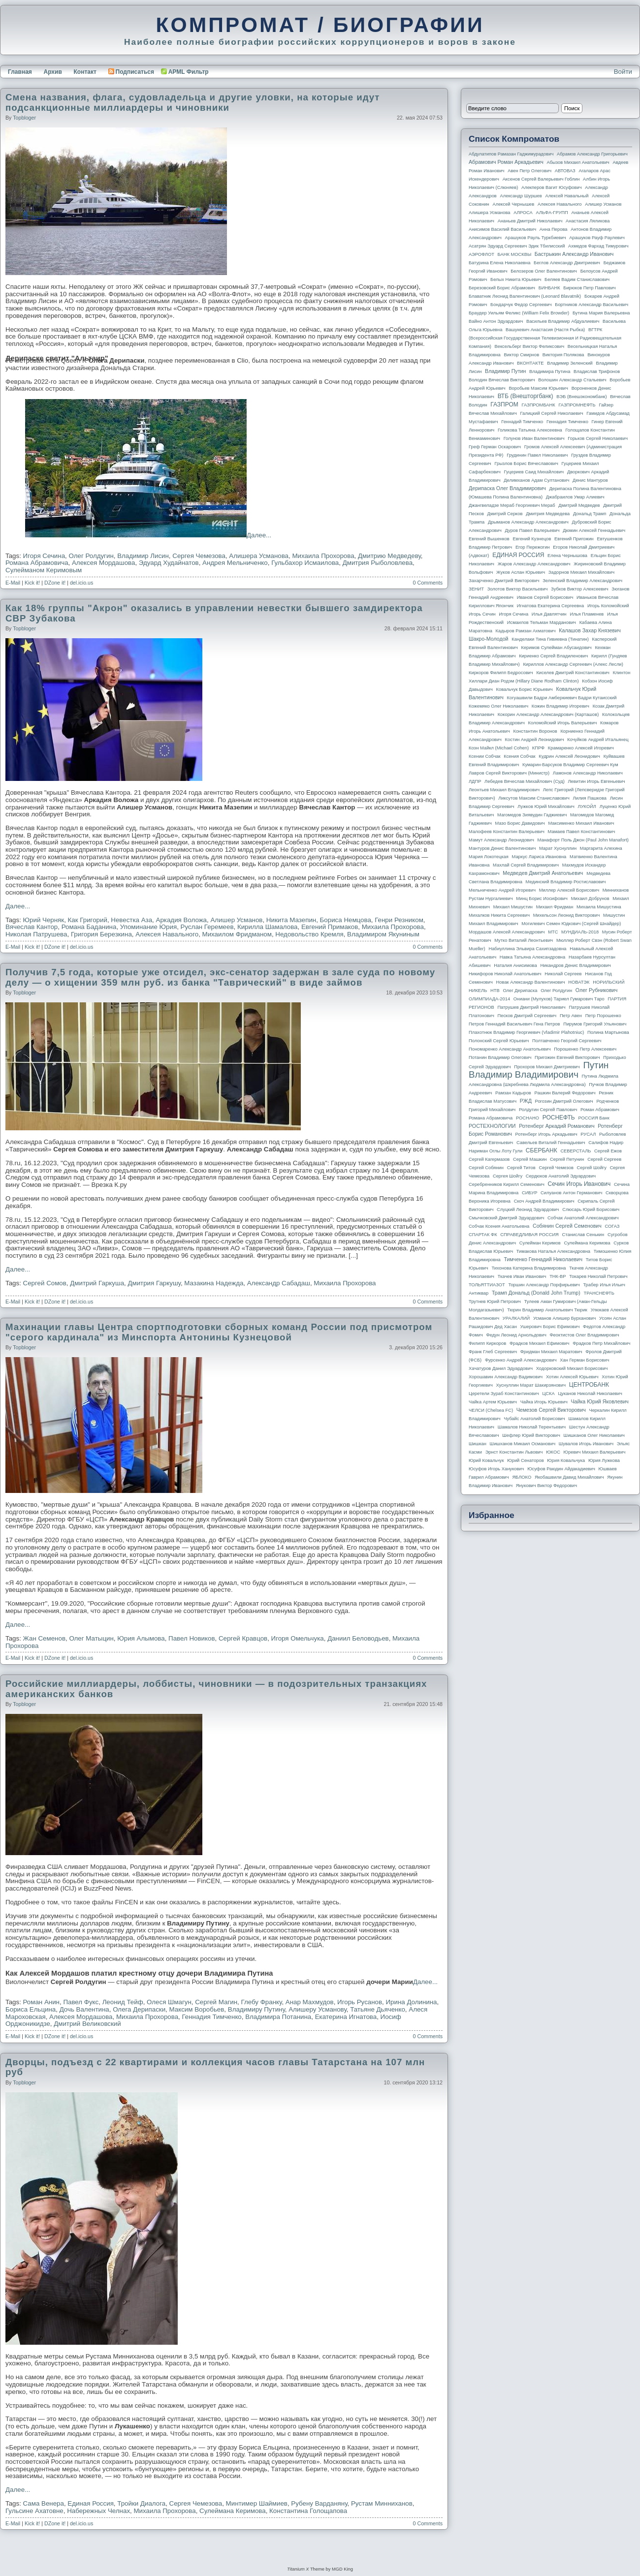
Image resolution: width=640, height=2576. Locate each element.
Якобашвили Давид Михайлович (569, 1477)
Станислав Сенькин (583, 1234)
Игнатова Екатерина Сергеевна (550, 605)
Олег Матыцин (91, 1638)
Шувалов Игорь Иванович (586, 1443)
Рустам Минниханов (382, 2503)
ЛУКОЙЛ (587, 806)
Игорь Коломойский (608, 605)
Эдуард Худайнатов (169, 562)
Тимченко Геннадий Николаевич (543, 1259)
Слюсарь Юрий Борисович (590, 1209)
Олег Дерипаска (520, 990)
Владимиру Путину (256, 2009)
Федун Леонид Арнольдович (516, 1335)
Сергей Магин (216, 2002)
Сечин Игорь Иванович (578, 1183)
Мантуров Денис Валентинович (502, 848)
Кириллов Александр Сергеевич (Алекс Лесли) (573, 664)
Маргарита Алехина (601, 848)
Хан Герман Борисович (584, 1360)
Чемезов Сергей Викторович (551, 1410)
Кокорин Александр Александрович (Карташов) (548, 714)
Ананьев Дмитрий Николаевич (530, 220)
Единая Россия (90, 2503)
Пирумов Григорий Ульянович (594, 1024)
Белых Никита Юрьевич (515, 279)
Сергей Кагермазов (489, 1159)
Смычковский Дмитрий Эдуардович (506, 1217)
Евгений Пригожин (574, 538)
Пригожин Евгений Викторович (567, 1057)
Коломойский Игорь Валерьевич (562, 722)
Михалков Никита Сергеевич (499, 915)
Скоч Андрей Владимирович (544, 1201)
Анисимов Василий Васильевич (502, 229)
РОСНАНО (527, 1118)
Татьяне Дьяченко (377, 2009)
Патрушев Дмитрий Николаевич (531, 1007)
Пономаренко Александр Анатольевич (510, 1049)
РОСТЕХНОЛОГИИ (492, 1126)
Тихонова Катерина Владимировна (528, 1268)
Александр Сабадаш (278, 1283)
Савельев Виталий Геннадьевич (550, 1142)
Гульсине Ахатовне (34, 2510)
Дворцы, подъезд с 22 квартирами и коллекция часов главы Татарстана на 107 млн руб (215, 2067)
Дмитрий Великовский (87, 2023)
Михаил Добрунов (590, 898)
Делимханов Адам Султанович (536, 480)
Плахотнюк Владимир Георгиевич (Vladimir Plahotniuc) (526, 1032)
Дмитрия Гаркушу (154, 1283)
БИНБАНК (549, 287)
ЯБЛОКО (521, 1477)
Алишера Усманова (258, 555)
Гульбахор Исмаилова (305, 562)
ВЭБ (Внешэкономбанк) (581, 396)
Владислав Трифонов (597, 371)
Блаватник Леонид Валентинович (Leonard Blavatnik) (525, 296)
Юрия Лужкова (604, 1460)
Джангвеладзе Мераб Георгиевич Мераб (512, 505)
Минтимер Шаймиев (257, 2503)
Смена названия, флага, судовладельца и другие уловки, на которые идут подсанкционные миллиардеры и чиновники (192, 102)
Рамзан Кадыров (513, 1092)
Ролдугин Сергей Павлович (548, 1109)
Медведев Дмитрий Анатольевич (543, 873)
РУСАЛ (588, 1134)
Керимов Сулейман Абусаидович (556, 647)
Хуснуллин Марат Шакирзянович (531, 1385)
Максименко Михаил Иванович (581, 823)
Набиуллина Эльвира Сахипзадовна (527, 948)
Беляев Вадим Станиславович (576, 279)
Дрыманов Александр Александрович (528, 522)
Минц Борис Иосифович (542, 898)
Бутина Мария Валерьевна (601, 312)
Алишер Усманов (236, 920)
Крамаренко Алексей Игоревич (581, 747)
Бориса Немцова (345, 920)
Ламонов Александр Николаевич (588, 773)
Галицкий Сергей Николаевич (551, 413)
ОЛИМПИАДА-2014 (489, 998)
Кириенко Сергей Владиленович (553, 655)
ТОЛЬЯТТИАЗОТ (487, 1284)
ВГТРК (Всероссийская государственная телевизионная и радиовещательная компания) (545, 338)
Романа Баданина (89, 927)
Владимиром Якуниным (383, 934)
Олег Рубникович (597, 990)
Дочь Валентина (84, 2009)
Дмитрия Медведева (548, 513)
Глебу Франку (261, 2002)
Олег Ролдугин (90, 555)
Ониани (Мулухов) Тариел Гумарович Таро (559, 998)
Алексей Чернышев (513, 204)
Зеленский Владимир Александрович (582, 580)
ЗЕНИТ (476, 589)
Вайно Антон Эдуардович (496, 321)
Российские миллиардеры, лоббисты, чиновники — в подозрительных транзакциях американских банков (216, 1688)
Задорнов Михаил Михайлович (581, 572)
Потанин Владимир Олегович (500, 1057)
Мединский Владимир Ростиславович (566, 881)
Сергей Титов (521, 1167)
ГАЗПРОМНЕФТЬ (576, 405)
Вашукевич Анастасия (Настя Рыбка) (545, 329)
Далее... (259, 535)
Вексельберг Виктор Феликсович (530, 346)
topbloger (24, 118)
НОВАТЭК (578, 982)
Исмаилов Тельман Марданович (541, 622)
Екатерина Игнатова (346, 2016)
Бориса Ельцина (30, 2009)
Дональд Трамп (589, 513)
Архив (53, 71)
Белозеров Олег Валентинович (544, 271)
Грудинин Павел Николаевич (537, 455)
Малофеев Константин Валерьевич (506, 831)
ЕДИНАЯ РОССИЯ (518, 555)
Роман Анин (41, 2002)
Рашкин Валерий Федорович (565, 1092)
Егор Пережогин (532, 547)
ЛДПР (475, 781)
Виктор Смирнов (522, 354)
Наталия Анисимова (515, 965)
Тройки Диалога (141, 2503)
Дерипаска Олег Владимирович (507, 488)
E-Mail (12, 583)
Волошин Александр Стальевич (572, 379)
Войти (623, 71)
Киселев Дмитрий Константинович (572, 672)
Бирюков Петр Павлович (589, 287)
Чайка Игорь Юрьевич (544, 1401)
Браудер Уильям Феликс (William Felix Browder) (519, 312)
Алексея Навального (166, 934)
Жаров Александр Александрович (534, 563)
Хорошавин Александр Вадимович (506, 1376)
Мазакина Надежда (213, 1283)
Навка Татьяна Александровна (532, 957)
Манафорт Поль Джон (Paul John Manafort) (583, 840)
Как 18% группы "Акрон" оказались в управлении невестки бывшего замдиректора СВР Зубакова (214, 613)
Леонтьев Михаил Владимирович (504, 789)
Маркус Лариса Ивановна (539, 856)
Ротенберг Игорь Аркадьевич (546, 1134)
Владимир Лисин (143, 555)
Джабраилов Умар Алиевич (575, 497)
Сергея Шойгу (507, 1176)
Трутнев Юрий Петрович (495, 1301)
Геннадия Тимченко (211, 2016)
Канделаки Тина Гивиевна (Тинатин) (550, 639)
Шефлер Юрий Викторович (531, 1435)
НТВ (495, 990)
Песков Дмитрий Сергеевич (527, 1015)
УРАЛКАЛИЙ (516, 1318)
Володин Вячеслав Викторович (502, 379)
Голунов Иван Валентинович (534, 438)
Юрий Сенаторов (525, 1460)
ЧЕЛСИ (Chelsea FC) (491, 1410)
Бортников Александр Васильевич (591, 304)
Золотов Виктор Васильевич (517, 589)
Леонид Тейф (122, 2002)
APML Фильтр (188, 71)
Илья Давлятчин (549, 614)
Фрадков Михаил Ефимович (540, 1343)
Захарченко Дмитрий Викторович (504, 580)
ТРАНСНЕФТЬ (599, 1293)
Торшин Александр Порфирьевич (543, 1284)
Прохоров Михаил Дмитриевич (546, 1066)
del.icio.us (81, 583)
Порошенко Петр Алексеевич (585, 1049)
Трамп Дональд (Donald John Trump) (536, 1293)
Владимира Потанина (278, 2016)
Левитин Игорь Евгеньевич (596, 781)
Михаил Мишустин (513, 906)
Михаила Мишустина (598, 906)
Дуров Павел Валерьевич (532, 530)
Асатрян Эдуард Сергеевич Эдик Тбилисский (517, 246)
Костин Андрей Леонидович (534, 739)
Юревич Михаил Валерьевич (595, 1452)
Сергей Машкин (529, 1159)
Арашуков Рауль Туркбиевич (535, 237)
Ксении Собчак (485, 756)
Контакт (84, 71)
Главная (20, 71)
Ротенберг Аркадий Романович (556, 1126)
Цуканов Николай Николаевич (590, 1393)
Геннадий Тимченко (522, 421)
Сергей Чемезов (556, 1167)
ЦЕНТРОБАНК (589, 1384)
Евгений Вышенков (489, 538)
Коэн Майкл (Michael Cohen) (499, 747)
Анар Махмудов (310, 2002)
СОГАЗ (612, 1226)
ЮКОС (553, 1452)
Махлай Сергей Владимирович (526, 865)
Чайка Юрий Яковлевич (599, 1401)
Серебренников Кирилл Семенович (506, 1184)
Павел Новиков (191, 1638)
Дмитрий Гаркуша (97, 1283)
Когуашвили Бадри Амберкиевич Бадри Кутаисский (562, 697)
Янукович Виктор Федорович (546, 1485)
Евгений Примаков (329, 927)
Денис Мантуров (590, 480)
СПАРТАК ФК (483, 1234)
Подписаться (131, 71)
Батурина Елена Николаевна (499, 262)
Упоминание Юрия (148, 927)
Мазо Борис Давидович (520, 823)
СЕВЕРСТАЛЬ (575, 1150)
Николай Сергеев (562, 973)
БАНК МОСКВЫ (515, 254)
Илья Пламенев (587, 614)
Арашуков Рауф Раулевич (597, 237)
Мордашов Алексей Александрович (506, 932)
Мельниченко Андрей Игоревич (502, 890)
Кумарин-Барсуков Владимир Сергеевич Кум (570, 764)
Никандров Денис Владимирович (575, 965)
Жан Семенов (44, 1638)
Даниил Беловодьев (358, 1638)
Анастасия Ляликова (587, 220)
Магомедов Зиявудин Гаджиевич (532, 814)
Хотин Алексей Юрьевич (572, 1376)
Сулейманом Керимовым (43, 570)
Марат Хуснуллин (557, 848)
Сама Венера (43, 2503)
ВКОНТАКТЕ (530, 363)
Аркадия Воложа (181, 920)
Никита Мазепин (291, 920)
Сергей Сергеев (604, 1159)
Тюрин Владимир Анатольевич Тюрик (547, 1309)
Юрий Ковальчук (486, 1460)
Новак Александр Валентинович (530, 982)
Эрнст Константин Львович (514, 1452)
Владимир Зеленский (569, 363)
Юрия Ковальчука (566, 1460)
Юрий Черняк (43, 920)
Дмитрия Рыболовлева (378, 562)
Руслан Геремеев (207, 927)
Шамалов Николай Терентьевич (532, 1427)
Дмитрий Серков (505, 513)
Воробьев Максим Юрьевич (538, 388)
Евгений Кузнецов (532, 538)
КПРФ (538, 747)
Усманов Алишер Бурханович (564, 1318)
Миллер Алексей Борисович (569, 890)
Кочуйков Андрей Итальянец (597, 739)
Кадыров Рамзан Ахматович (526, 630)
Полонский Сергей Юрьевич (499, 1040)
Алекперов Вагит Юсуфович (551, 187)
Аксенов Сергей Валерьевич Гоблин (541, 179)
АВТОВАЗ (565, 170)
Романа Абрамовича (36, 562)
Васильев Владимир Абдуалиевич (562, 321)
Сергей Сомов (44, 1283)
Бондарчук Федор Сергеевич (520, 304)
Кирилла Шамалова (267, 927)
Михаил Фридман (555, 906)
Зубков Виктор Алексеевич (579, 589)
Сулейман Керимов (540, 1243)
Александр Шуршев (521, 195)
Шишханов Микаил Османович (522, 1443)
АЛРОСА (523, 212)
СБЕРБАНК (541, 1150)
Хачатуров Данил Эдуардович (501, 1368)
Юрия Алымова (140, 1638)
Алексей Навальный (566, 195)
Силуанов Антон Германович (571, 1192)
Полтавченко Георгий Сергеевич (566, 1040)
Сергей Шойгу (592, 1167)
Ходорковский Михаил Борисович (572, 1368)
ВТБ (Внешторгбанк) (525, 396)
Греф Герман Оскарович (495, 446)
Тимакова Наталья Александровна (553, 1251)
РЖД (526, 1101)
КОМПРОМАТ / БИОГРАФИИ (320, 24)
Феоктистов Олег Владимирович (584, 1335)
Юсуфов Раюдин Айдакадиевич (561, 1468)
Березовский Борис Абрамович (502, 287)
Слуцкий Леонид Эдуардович (528, 1209)
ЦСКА (548, 1393)
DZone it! (54, 583)
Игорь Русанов (359, 2002)
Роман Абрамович (599, 1109)
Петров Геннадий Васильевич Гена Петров (514, 1024)
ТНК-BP (557, 1276)
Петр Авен (571, 1015)
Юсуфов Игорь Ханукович (496, 1468)
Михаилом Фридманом (237, 934)
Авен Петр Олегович (529, 170)
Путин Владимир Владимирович (538, 1070)
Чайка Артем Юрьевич (493, 1401)
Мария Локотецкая (489, 856)
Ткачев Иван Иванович (522, 1276)
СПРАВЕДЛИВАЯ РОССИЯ (529, 1234)
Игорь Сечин (482, 614)
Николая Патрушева (36, 934)
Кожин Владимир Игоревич (560, 706)
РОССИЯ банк (593, 1118)
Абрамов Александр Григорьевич (592, 154)
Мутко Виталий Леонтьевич (523, 940)
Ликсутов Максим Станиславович (534, 798)
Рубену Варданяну (319, 2503)
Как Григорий (87, 920)
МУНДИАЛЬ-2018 (580, 932)
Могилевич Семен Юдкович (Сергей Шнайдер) (571, 923)
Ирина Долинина (411, 2002)
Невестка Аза (131, 920)
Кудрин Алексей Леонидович (569, 756)
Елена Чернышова (567, 555)
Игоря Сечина (44, 555)
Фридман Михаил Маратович (551, 1351)
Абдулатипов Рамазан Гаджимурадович (511, 154)
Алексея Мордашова (103, 562)
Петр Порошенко (603, 1015)
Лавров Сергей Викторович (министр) (509, 773)
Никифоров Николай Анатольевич (505, 973)
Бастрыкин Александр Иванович (574, 254)
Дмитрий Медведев (579, 505)
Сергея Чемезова (198, 555)
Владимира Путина (549, 371)
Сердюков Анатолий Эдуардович (561, 1176)
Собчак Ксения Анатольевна (499, 1226)
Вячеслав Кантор (31, 927)
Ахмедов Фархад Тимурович (598, 246)
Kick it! (32, 583)
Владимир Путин (505, 371)
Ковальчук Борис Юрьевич (524, 689)
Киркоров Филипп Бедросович (501, 672)
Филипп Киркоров (487, 1343)
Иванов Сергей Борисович (545, 597)
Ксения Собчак (519, 756)
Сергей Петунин (567, 1159)
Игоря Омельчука (297, 1638)
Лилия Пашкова (590, 798)
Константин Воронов (535, 731)
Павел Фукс (80, 2002)
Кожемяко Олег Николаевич (498, 706)
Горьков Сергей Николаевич (598, 438)
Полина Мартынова (608, 1032)
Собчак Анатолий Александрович (583, 1217)
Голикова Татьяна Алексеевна (530, 430)
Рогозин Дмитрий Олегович (564, 1101)
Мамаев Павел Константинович (581, 831)
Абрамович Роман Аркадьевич (506, 162)
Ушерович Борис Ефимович (550, 1326)
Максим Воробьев (196, 2009)
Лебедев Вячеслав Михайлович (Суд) (524, 781)
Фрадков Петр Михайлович (601, 1343)
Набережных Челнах (98, 2510)
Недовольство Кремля (309, 934)
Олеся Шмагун (169, 2002)
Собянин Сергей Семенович (567, 1226)
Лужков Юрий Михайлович (545, 806)
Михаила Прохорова (323, 555)
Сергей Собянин (486, 1167)
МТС (553, 932)
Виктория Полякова (563, 354)
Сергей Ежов (608, 1150)
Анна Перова (554, 229)
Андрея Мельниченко (235, 562)
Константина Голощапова (308, 2510)
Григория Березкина (101, 934)
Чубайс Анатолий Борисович (534, 1418)
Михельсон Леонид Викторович (566, 915)
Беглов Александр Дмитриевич (567, 262)
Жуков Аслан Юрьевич (520, 572)
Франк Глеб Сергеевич (493, 1351)
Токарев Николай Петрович (598, 1276)
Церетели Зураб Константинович (504, 1393)
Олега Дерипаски (139, 2009)
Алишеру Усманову (317, 2009)
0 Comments (428, 583)
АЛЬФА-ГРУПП (552, 212)
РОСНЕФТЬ (559, 1117)
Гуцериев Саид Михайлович (534, 471)
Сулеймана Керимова (232, 2510)
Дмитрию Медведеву (389, 555)
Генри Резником (399, 920)
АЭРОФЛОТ (481, 254)
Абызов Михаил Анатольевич (578, 162)
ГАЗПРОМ (504, 404)
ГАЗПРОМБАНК (538, 405)
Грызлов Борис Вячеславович (526, 463)
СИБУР (530, 1192)
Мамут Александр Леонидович (501, 840)
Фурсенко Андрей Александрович (521, 1360)
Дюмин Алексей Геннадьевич (594, 530)
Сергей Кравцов (243, 1638)
